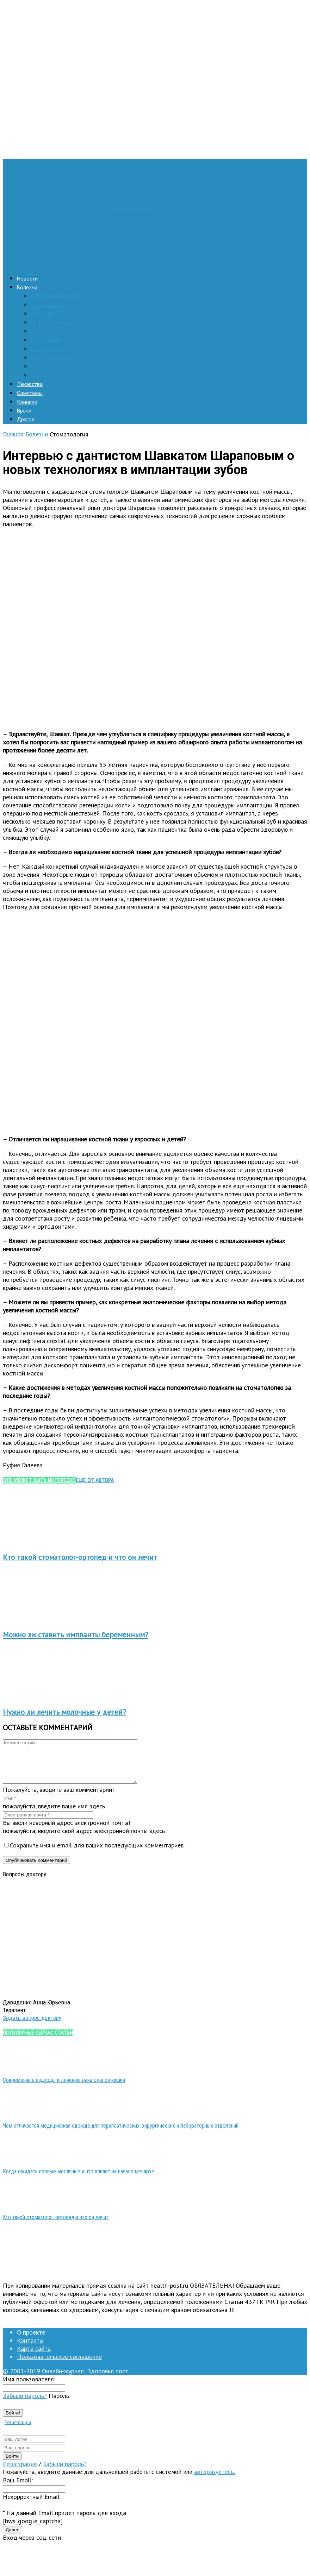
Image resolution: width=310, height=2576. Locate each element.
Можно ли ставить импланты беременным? (75, 1634)
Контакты (30, 2349)
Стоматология (48, 367)
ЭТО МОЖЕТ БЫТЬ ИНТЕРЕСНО (39, 1480)
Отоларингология (52, 358)
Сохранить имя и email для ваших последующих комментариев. (97, 1854)
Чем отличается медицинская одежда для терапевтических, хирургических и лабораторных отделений (120, 2134)
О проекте (31, 2341)
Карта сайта (34, 2357)
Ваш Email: (18, 2488)
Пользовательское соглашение (59, 2365)
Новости (27, 279)
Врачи (24, 411)
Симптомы (30, 393)
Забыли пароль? (25, 2404)
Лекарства (30, 384)
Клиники (27, 402)
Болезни (27, 287)
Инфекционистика (53, 323)
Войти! (13, 2421)
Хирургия (42, 375)
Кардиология (47, 331)
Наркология (45, 340)
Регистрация (18, 2430)
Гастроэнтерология (54, 296)
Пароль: (59, 2404)
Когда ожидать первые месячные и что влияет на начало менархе (78, 2180)
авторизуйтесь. (214, 2480)
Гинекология (46, 305)
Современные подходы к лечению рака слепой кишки (64, 2088)
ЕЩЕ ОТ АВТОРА (95, 1480)
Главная (13, 434)
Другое (26, 419)
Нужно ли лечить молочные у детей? (64, 1712)
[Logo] (56, 264)
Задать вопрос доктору (32, 2026)
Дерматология (49, 314)
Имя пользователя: (29, 2387)
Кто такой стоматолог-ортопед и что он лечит (80, 1557)
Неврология (45, 349)
